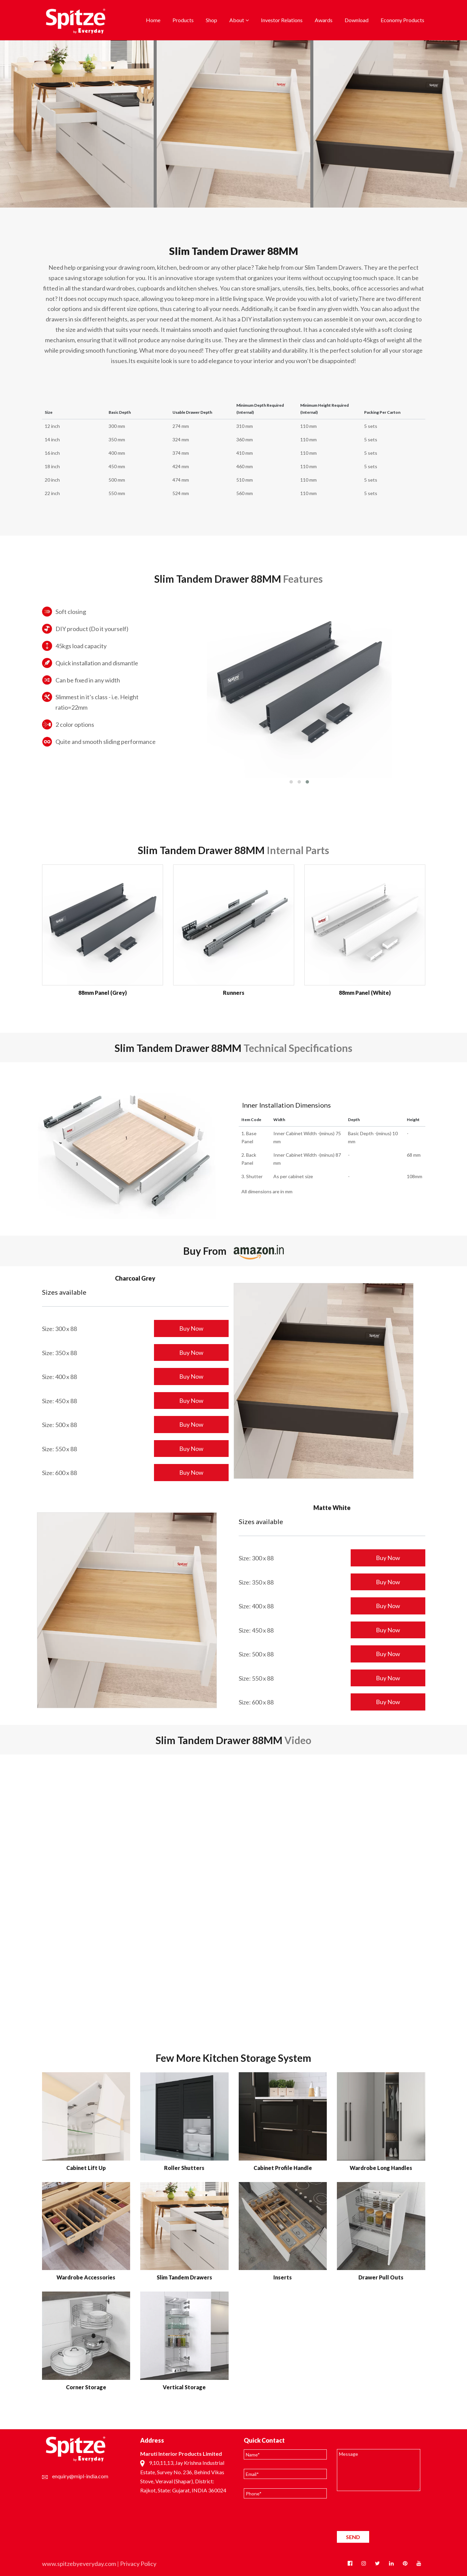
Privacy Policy (138, 2563)
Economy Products (402, 20)
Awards (324, 20)
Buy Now (191, 1328)
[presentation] (388, 2513)
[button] (291, 782)
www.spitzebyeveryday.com (79, 2563)
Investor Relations (282, 20)
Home (153, 20)
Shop (211, 20)
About (236, 20)
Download (356, 20)
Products (183, 20)
